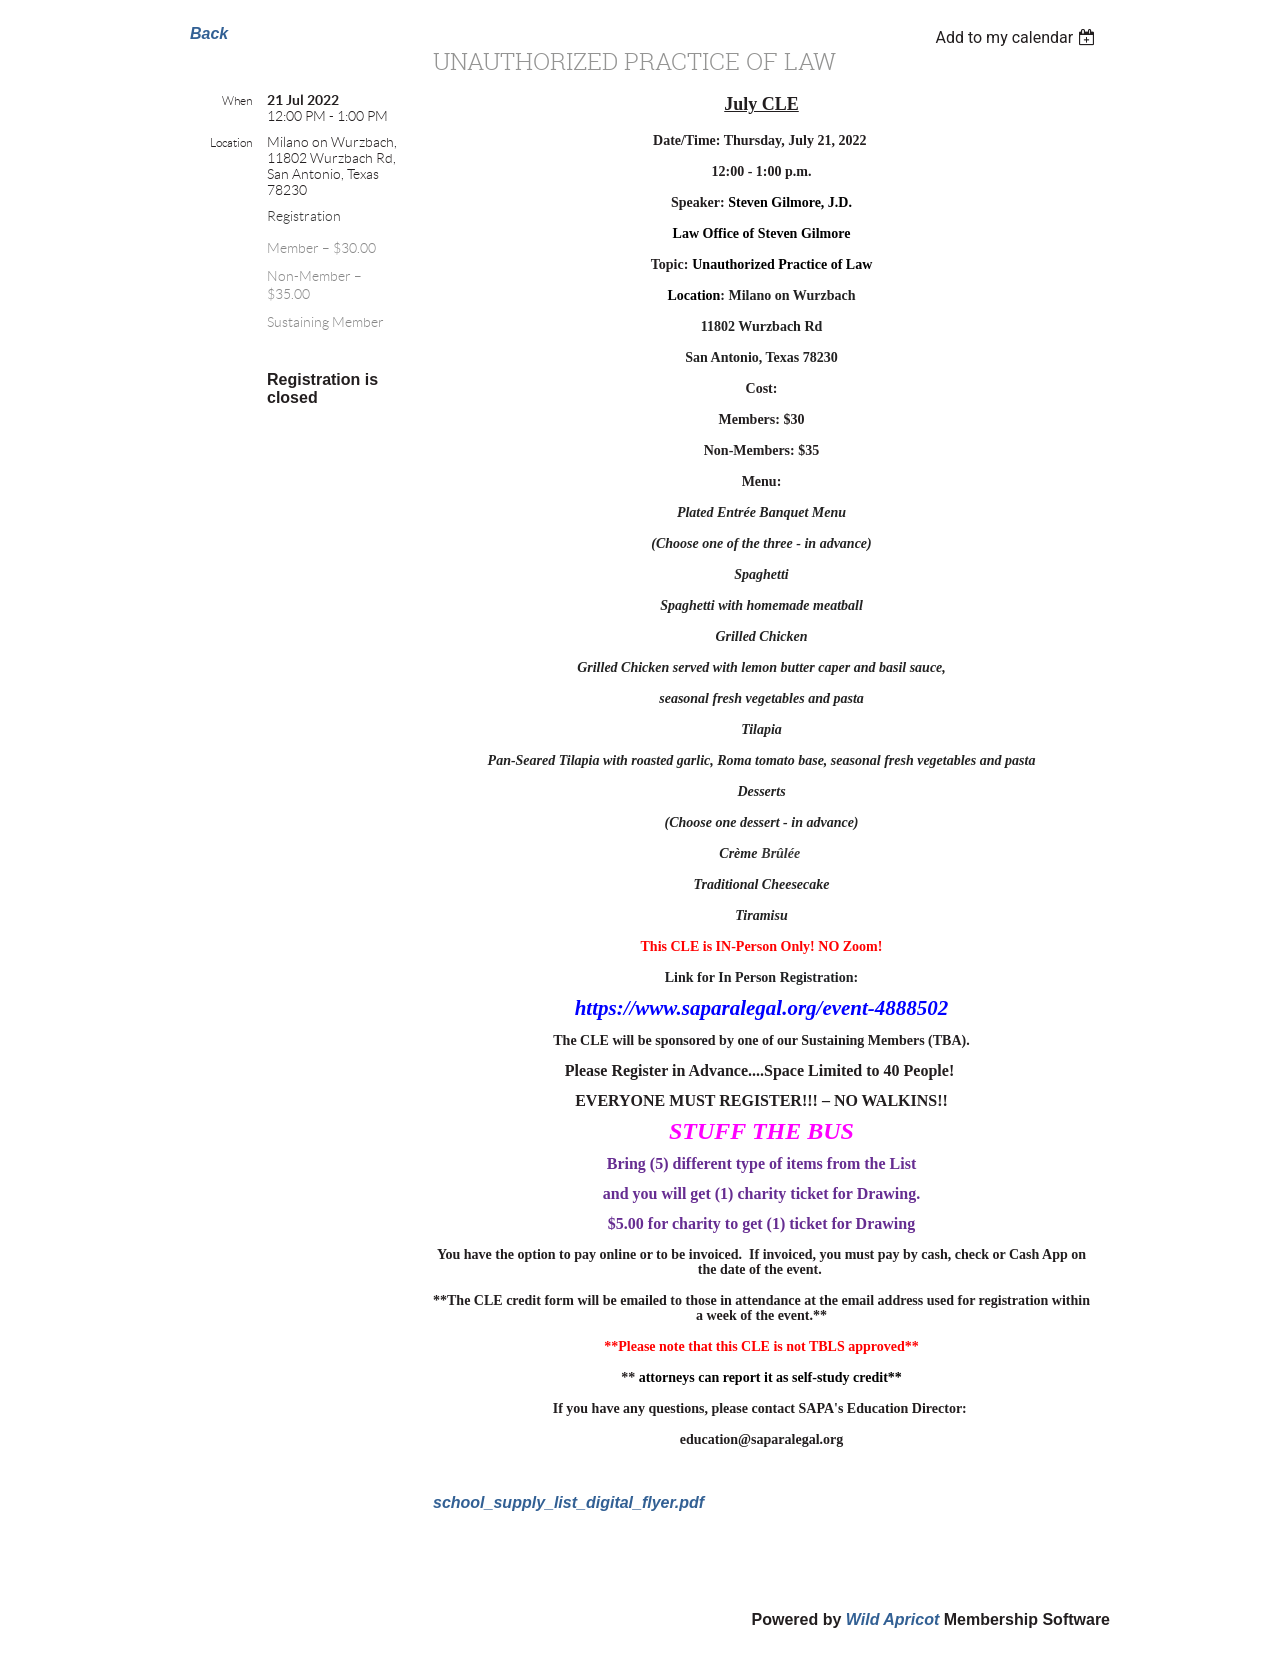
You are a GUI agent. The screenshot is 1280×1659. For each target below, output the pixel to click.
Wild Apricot (892, 1619)
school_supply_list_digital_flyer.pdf (568, 1502)
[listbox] (1017, 37)
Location (231, 142)
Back (209, 33)
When (237, 100)
